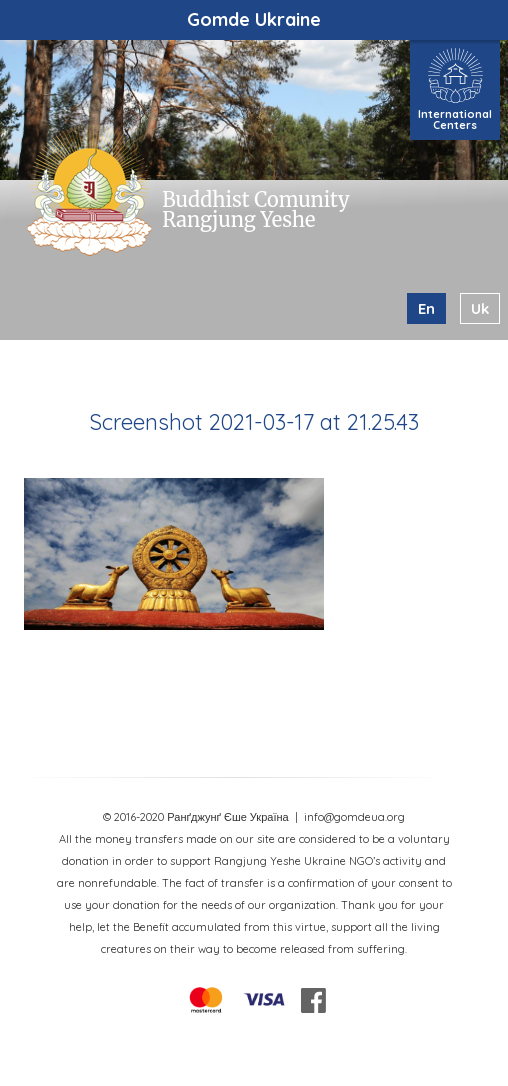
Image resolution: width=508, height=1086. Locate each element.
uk (480, 308)
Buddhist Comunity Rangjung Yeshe (255, 209)
